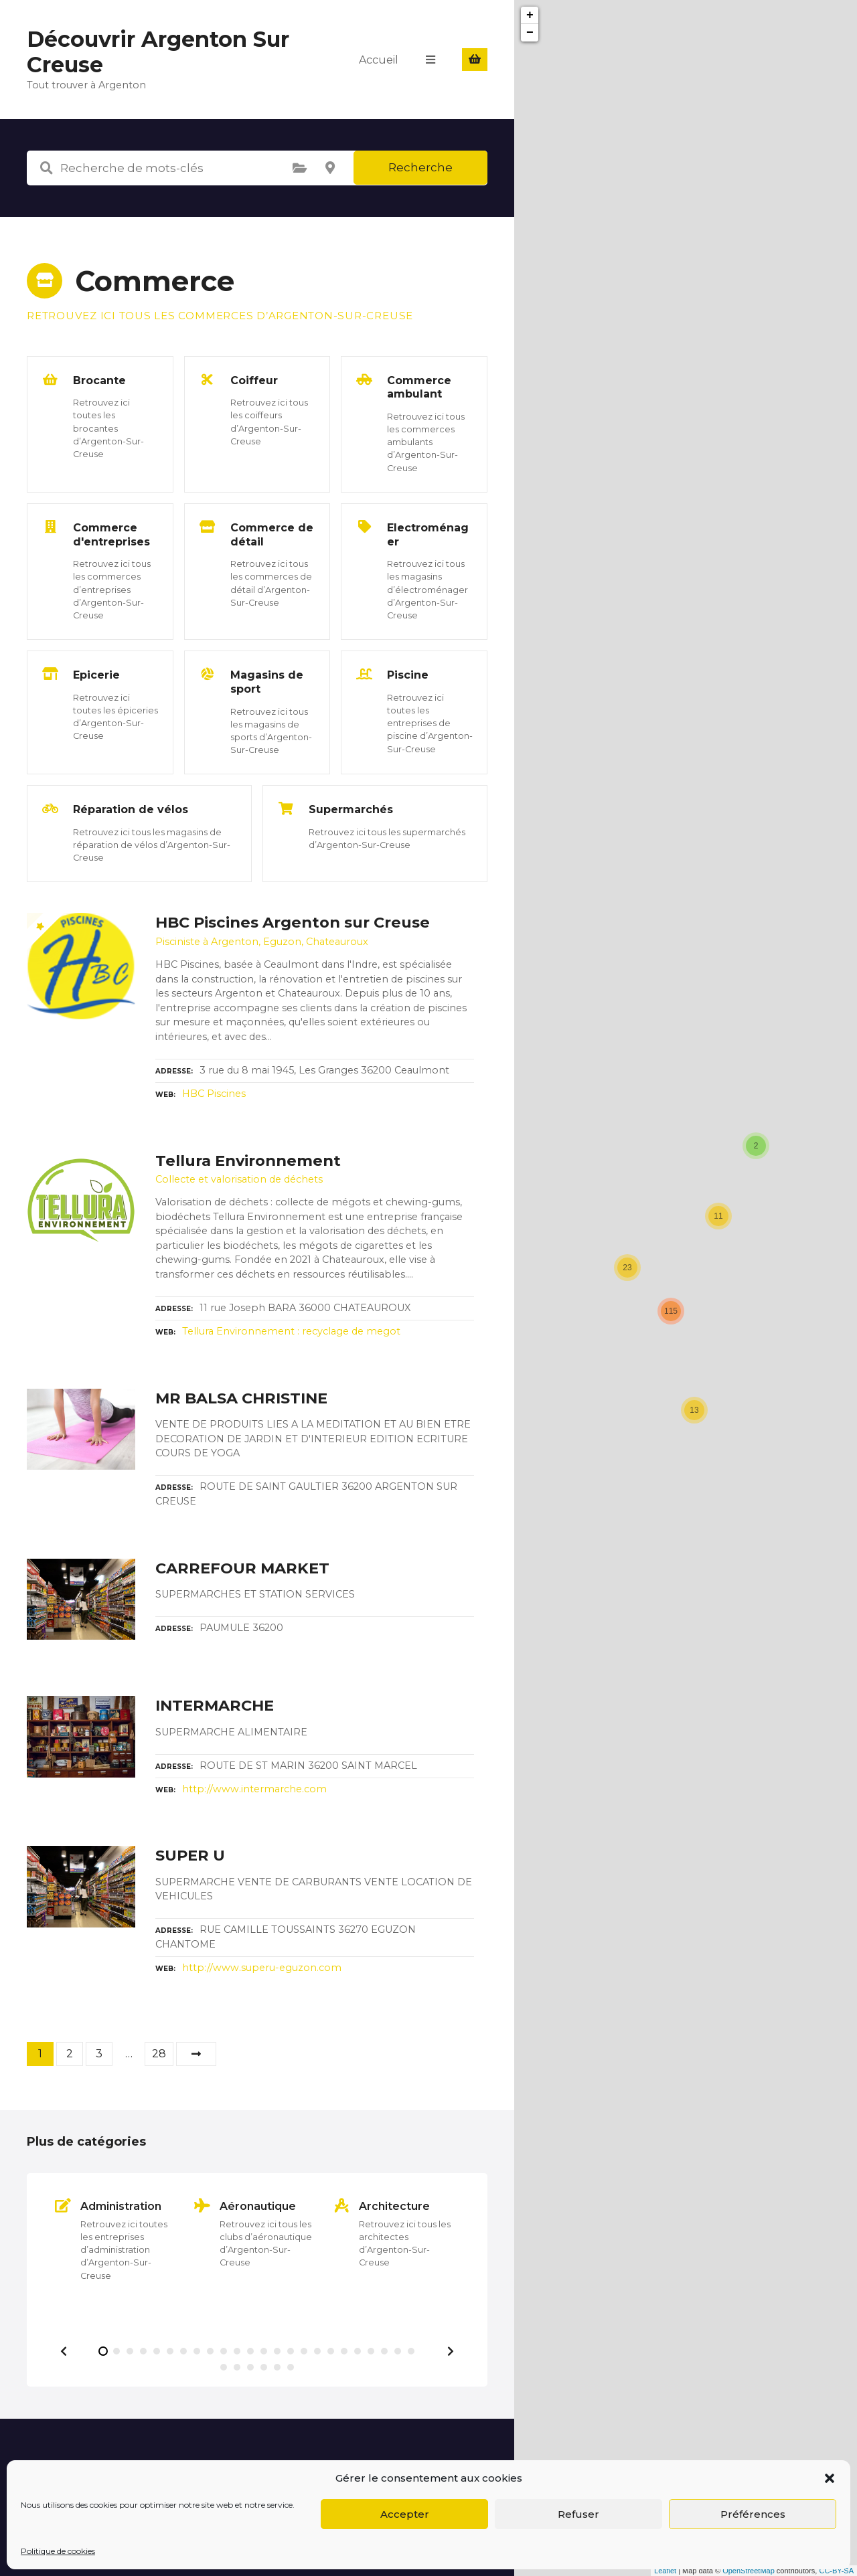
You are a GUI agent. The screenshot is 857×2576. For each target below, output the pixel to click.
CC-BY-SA (836, 2571)
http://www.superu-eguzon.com (261, 1968)
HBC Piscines (214, 1094)
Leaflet (665, 2571)
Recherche (420, 167)
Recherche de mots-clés (46, 168)
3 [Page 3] (99, 2053)
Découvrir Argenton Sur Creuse (158, 52)
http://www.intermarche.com (254, 1789)
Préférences (752, 2514)
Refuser (578, 2514)
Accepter (404, 2514)
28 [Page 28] (159, 2053)
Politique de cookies (58, 2551)
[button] (829, 2478)
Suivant (196, 2054)
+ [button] (530, 15)
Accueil (378, 59)
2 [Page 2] (69, 2053)
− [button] (530, 33)
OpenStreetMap (748, 2571)
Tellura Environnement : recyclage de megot (291, 1331)
